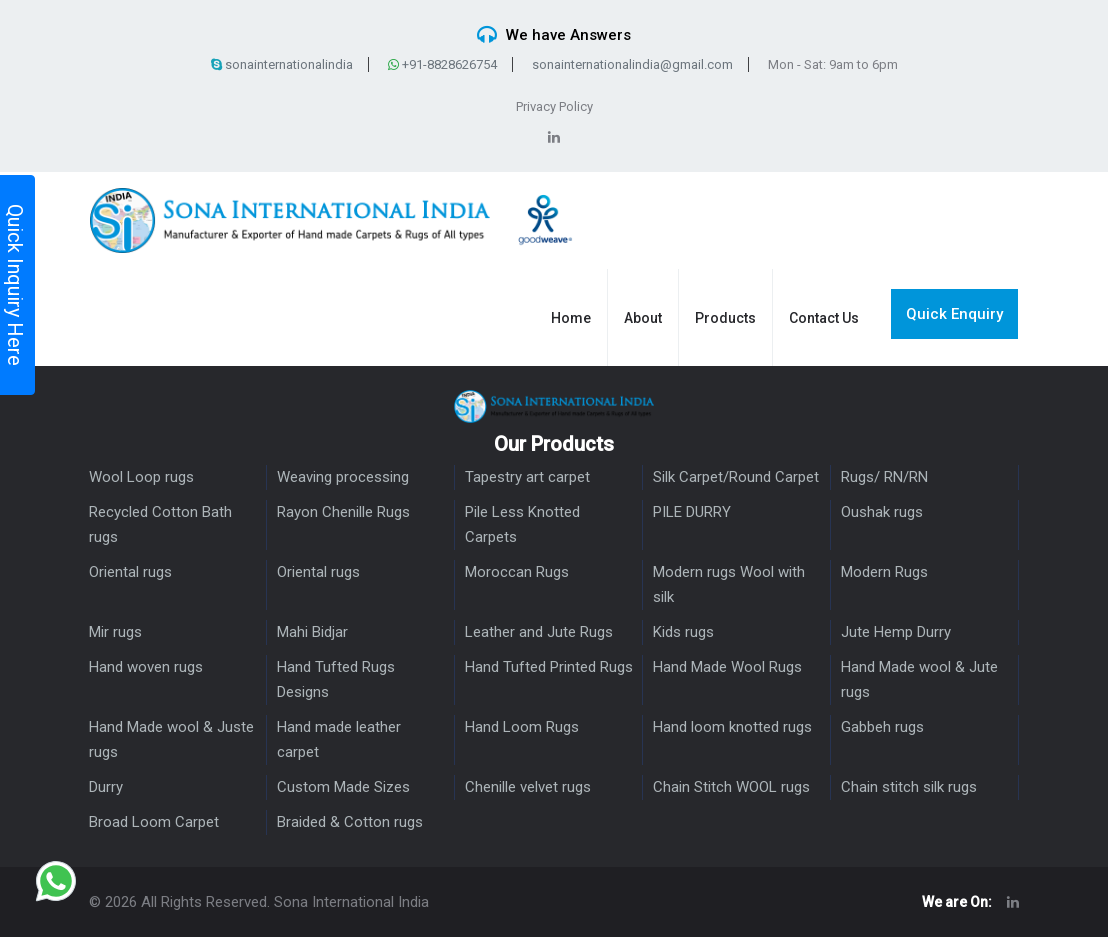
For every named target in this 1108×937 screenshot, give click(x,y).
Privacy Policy (554, 106)
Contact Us (824, 318)
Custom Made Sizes (343, 787)
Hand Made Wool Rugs (727, 667)
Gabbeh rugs (882, 727)
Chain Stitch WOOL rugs (731, 787)
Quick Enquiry (954, 314)
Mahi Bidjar (312, 632)
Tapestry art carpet (527, 477)
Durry (106, 787)
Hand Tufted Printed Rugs (549, 667)
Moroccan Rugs (517, 572)
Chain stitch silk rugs (909, 787)
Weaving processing (343, 477)
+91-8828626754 (442, 64)
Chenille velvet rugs (528, 787)
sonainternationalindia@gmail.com (632, 64)
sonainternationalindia (282, 64)
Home (571, 318)
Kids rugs (683, 632)
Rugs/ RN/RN (884, 477)
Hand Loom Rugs (522, 727)
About (643, 318)
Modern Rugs (884, 572)
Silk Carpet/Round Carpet (736, 477)
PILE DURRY (692, 512)
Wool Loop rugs (141, 477)
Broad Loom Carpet (154, 822)
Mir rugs (115, 632)
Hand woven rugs (146, 667)
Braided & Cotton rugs (350, 822)
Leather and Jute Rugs (539, 632)
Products (725, 318)
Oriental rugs (130, 572)
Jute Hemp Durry (896, 632)
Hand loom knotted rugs (732, 727)
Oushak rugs (882, 512)
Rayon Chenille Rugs (343, 512)
